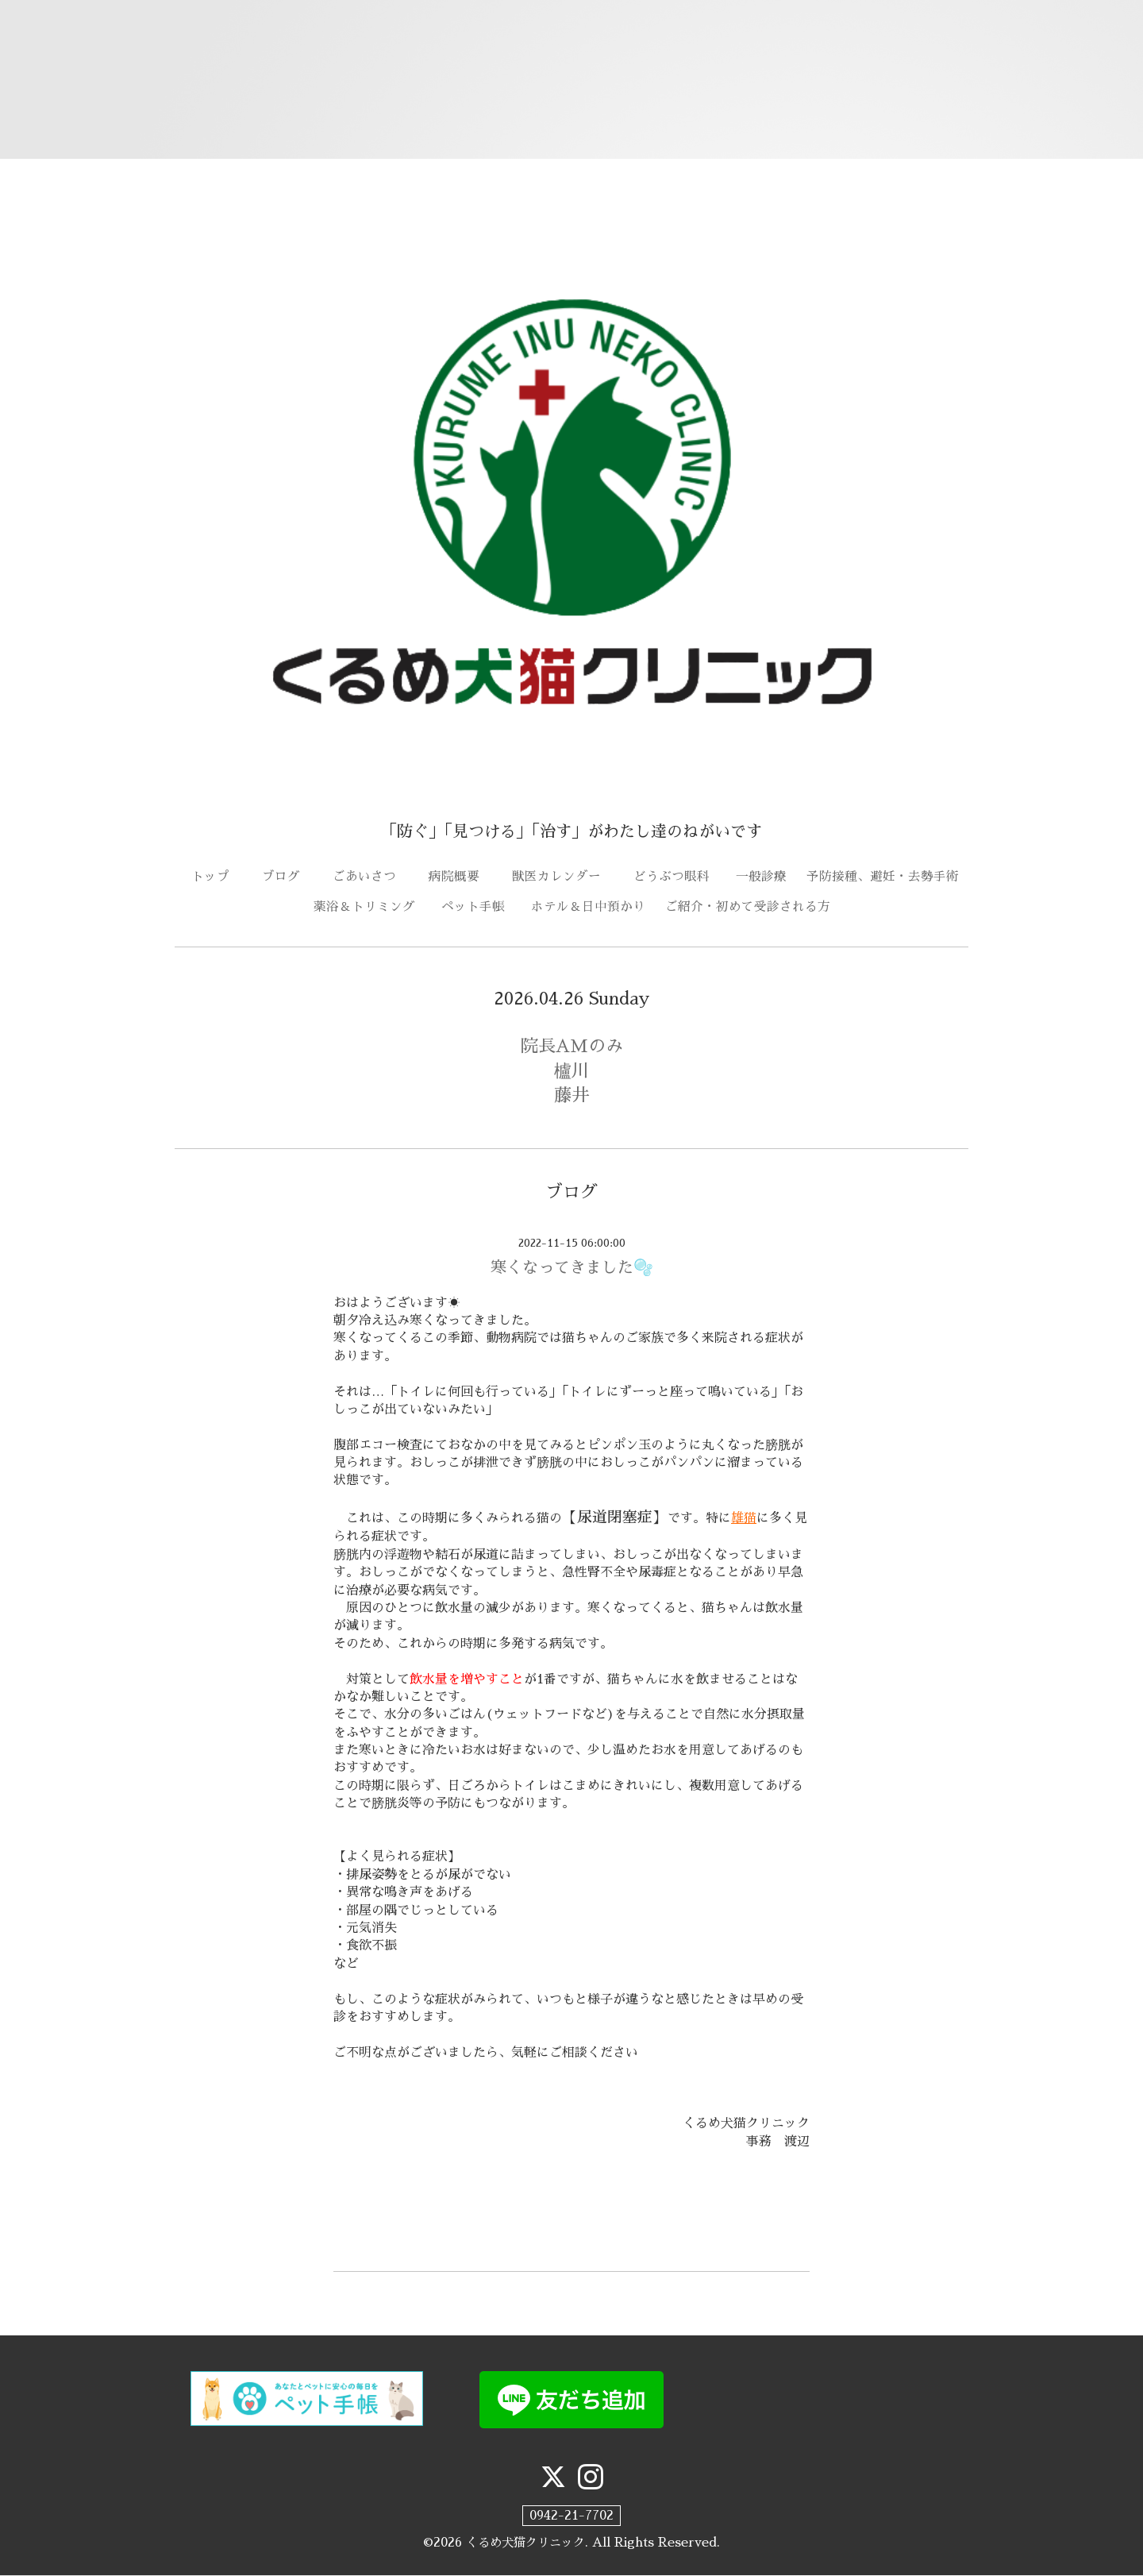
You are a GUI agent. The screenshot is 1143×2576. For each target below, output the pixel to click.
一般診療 (761, 877)
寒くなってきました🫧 (572, 1268)
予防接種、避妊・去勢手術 (882, 877)
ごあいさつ (371, 877)
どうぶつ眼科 (677, 877)
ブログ (287, 877)
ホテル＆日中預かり (588, 907)
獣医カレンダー (563, 877)
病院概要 (460, 877)
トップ (216, 877)
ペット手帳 (479, 907)
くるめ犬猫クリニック (525, 2543)
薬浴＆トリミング (364, 907)
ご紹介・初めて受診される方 (747, 907)
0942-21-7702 (571, 2516)
